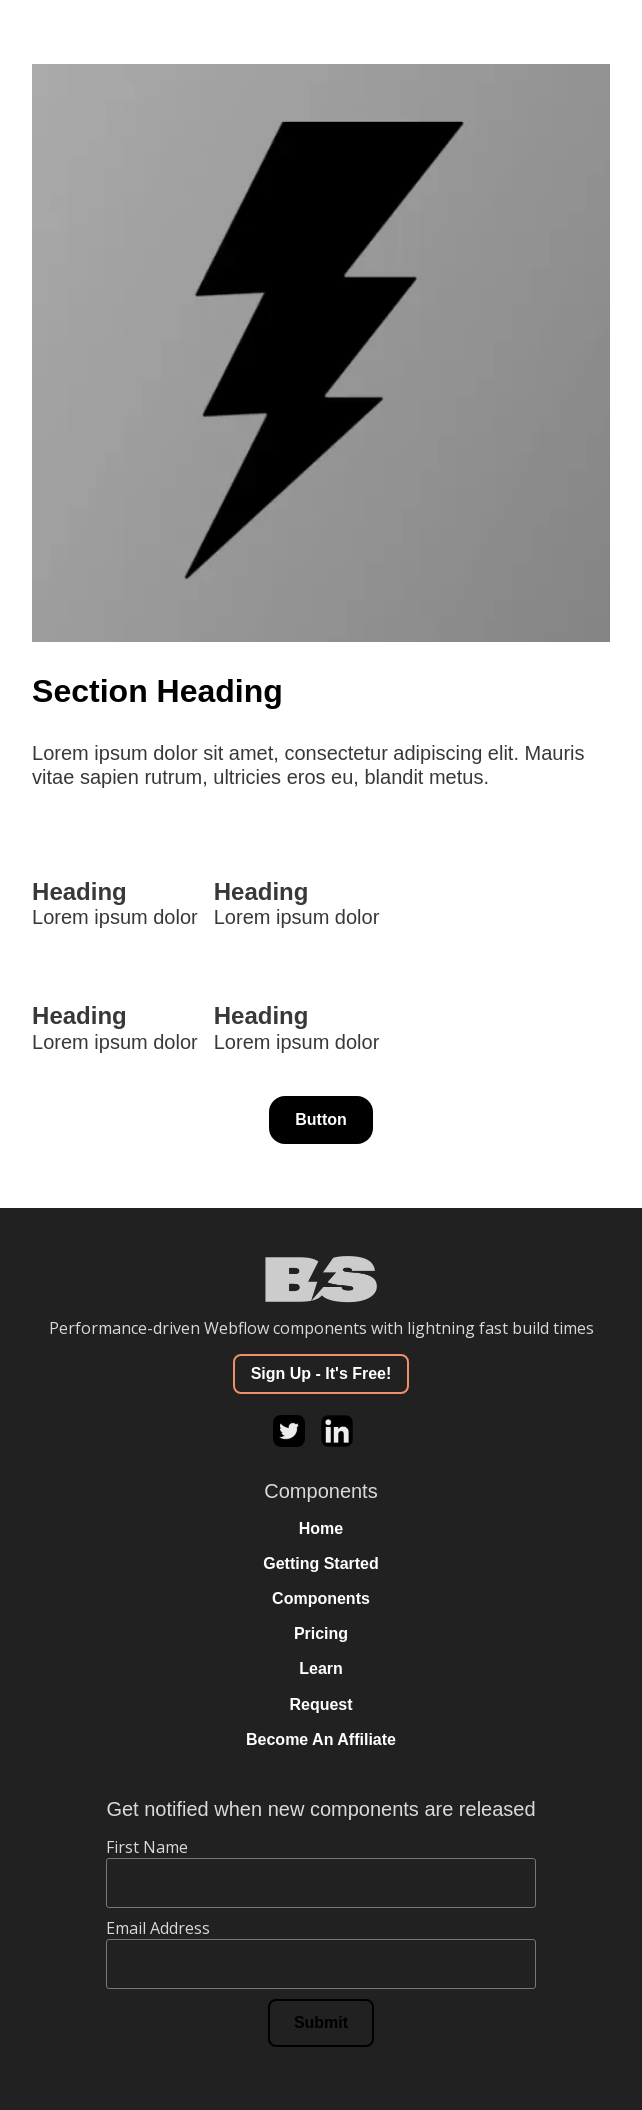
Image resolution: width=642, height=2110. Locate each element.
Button (321, 1119)
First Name (147, 1847)
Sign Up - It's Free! (321, 1373)
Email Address (158, 1928)
